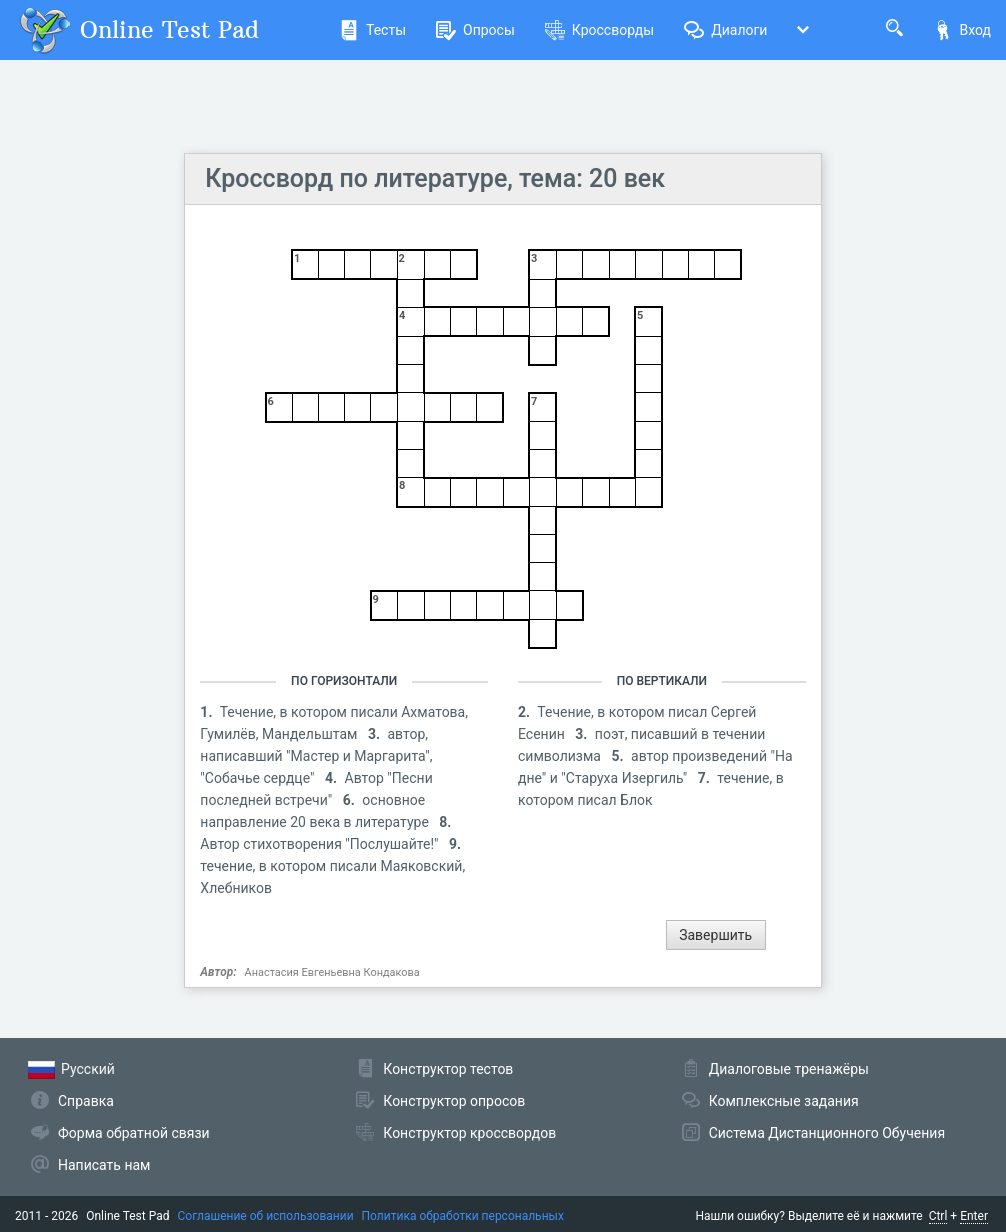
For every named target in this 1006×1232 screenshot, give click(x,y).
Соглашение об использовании (266, 1216)
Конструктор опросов (454, 1101)
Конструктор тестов (448, 1069)
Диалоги (725, 30)
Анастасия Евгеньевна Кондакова (332, 972)
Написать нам (104, 1165)
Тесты (372, 30)
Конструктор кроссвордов (469, 1133)
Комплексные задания (784, 1101)
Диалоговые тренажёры (789, 1069)
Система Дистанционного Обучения (827, 1133)
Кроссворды (599, 30)
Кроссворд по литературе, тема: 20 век (435, 178)
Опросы (475, 30)
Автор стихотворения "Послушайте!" (321, 844)
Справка (86, 1101)
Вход (962, 30)
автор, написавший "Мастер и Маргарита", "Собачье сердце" (316, 756)
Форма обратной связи (134, 1133)
